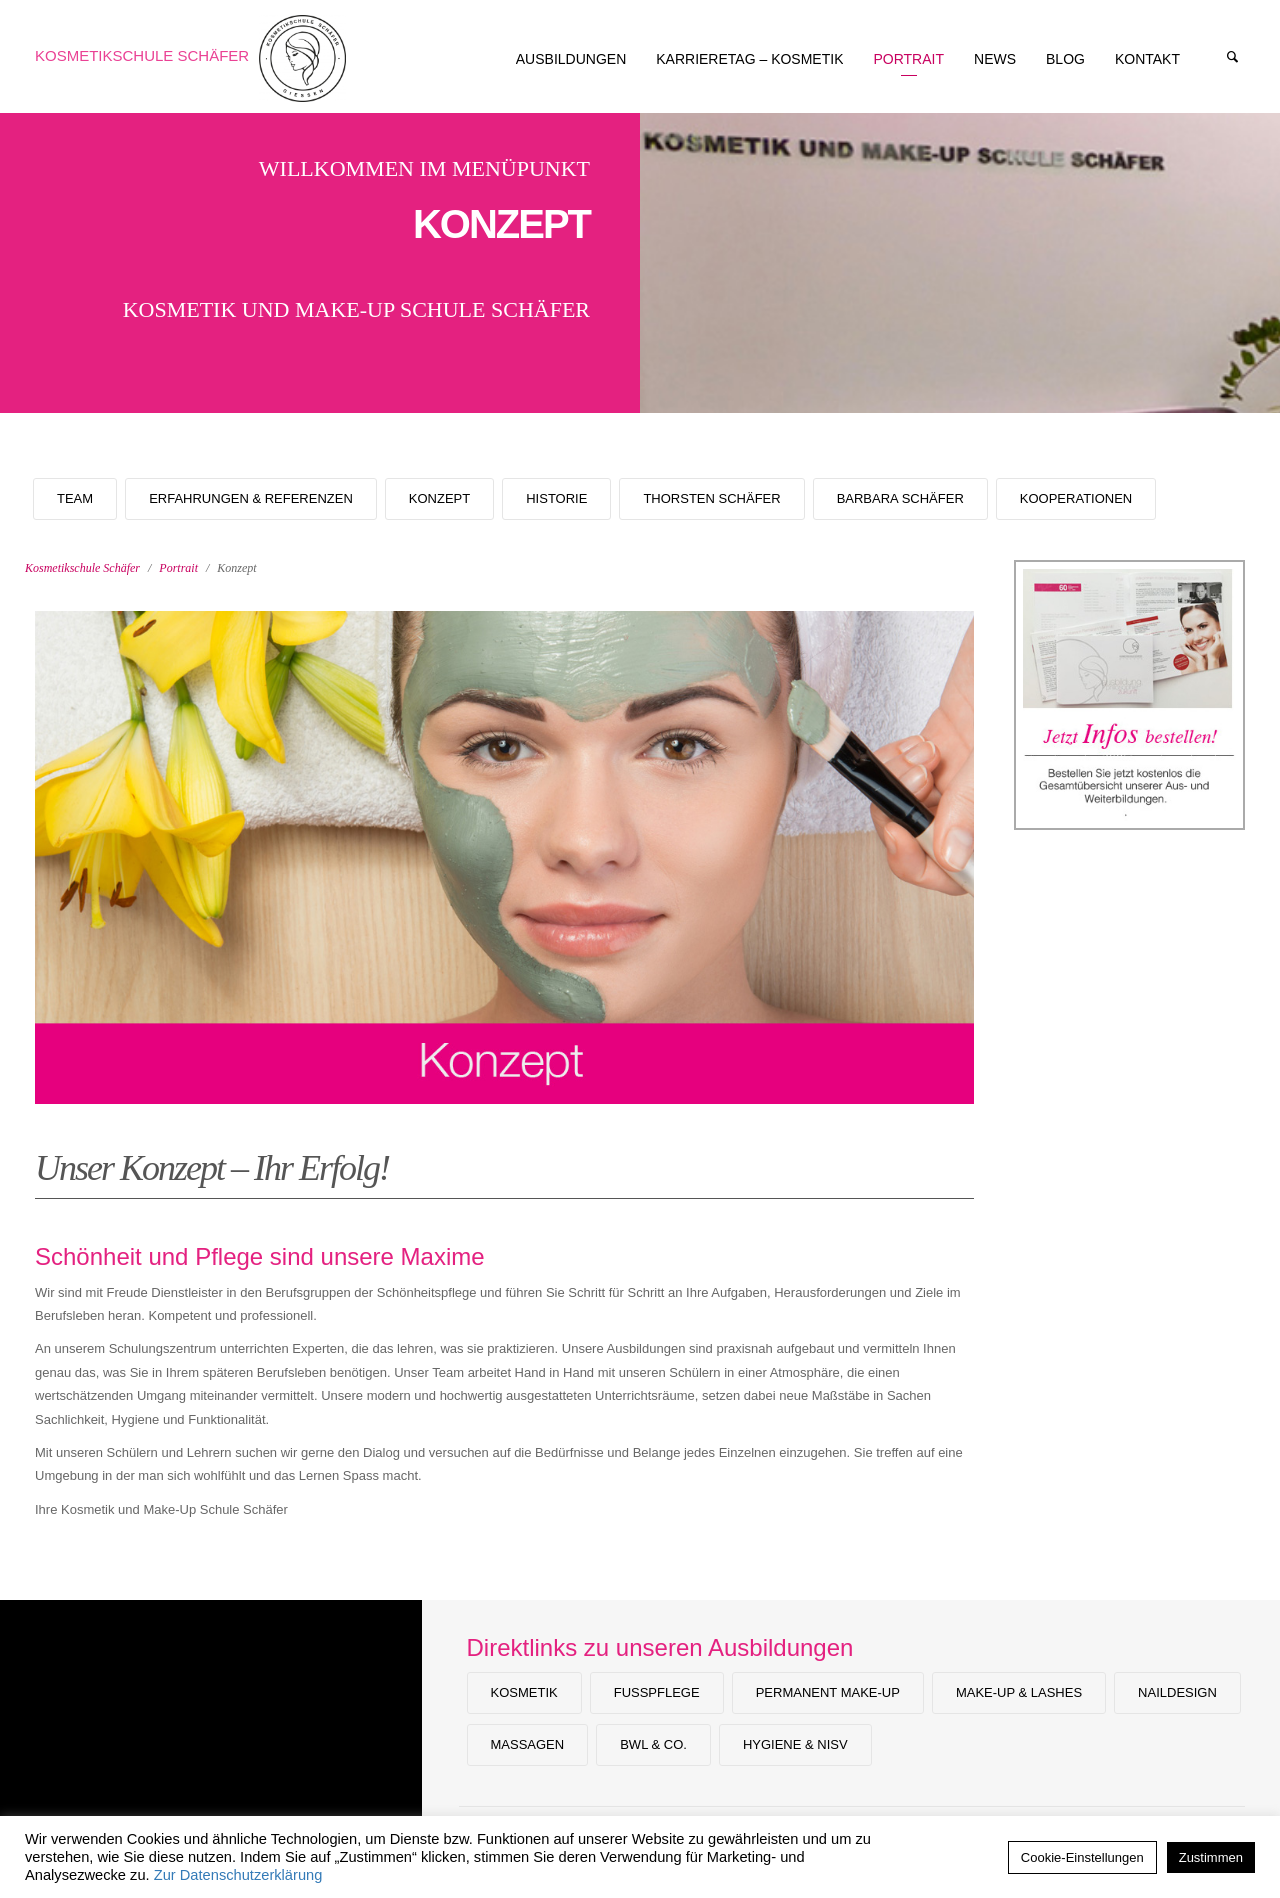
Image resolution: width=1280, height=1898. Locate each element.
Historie (556, 498)
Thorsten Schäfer (711, 498)
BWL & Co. (653, 1744)
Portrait (178, 568)
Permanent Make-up (828, 1692)
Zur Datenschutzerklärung (238, 1875)
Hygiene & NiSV (795, 1744)
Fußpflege (657, 1692)
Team (75, 498)
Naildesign (1177, 1692)
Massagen (528, 1744)
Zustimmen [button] (1211, 1857)
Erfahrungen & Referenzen (251, 498)
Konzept (439, 498)
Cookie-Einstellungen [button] (1082, 1857)
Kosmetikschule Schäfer (142, 55)
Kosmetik (524, 1692)
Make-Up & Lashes (1019, 1692)
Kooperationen (1076, 498)
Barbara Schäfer (900, 498)
